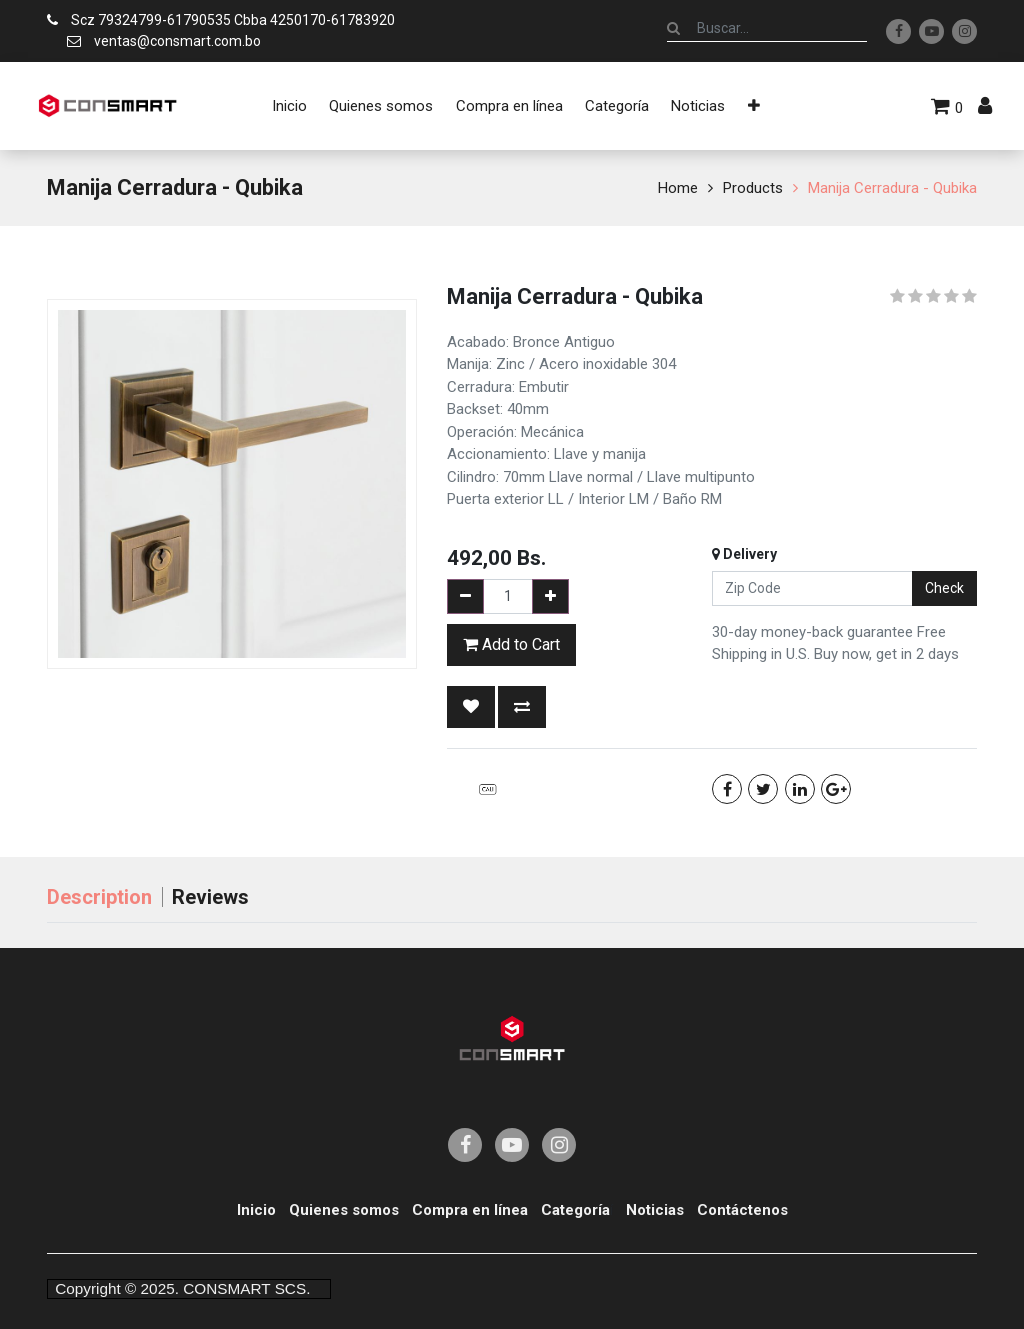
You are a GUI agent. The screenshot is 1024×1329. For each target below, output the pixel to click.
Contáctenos (742, 1210)
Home (678, 188)
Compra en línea (470, 1210)
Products (753, 188)
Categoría (575, 1210)
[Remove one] (465, 596)
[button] (754, 106)
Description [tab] (99, 897)
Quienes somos (344, 1210)
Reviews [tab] (210, 897)
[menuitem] (289, 106)
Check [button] (944, 588)
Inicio (256, 1210)
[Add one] (550, 596)
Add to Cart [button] (511, 644)
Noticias (655, 1210)
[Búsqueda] (673, 28)
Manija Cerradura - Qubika (892, 188)
